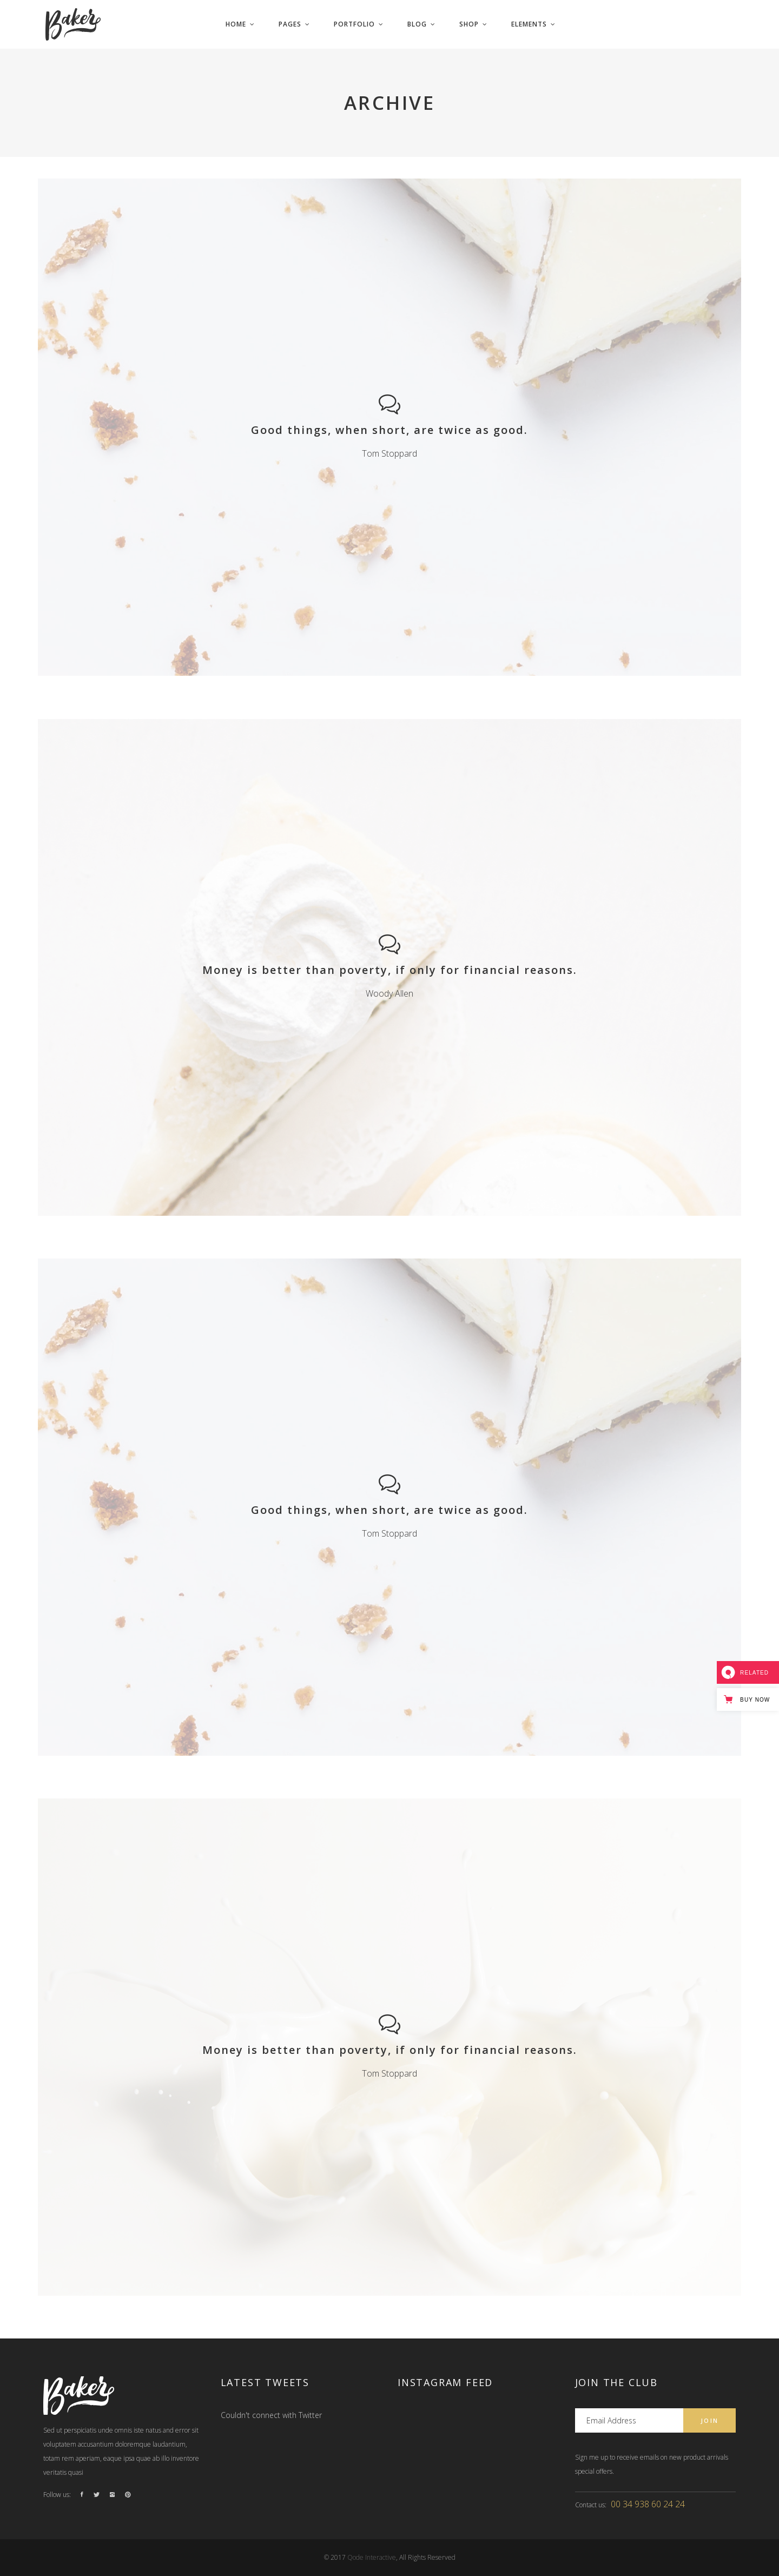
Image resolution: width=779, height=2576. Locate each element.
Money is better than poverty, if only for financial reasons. (389, 970)
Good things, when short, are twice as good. (389, 430)
